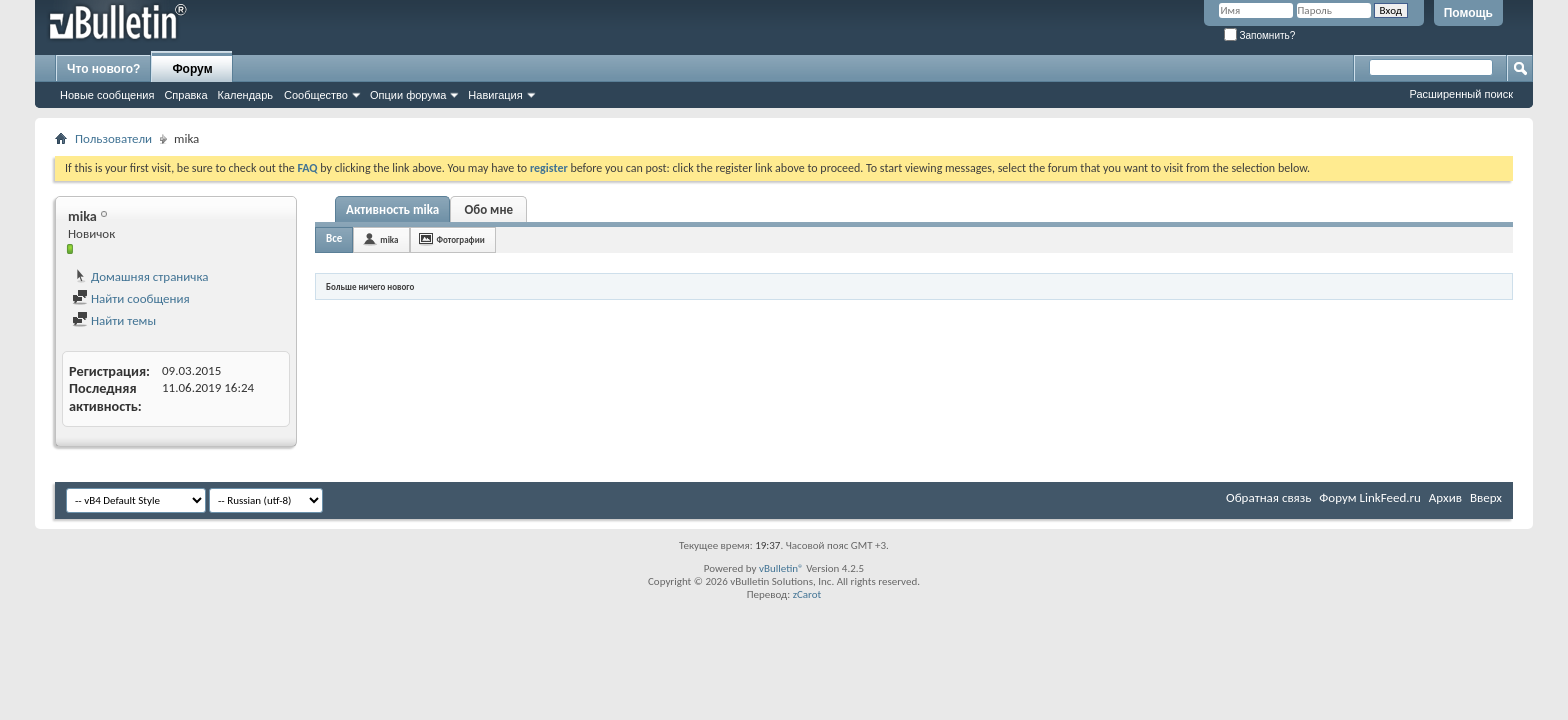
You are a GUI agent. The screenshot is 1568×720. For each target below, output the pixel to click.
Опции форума (408, 95)
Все (334, 238)
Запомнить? (1260, 35)
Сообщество (316, 95)
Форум (192, 69)
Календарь (246, 95)
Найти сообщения (131, 298)
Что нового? (103, 69)
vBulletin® (781, 568)
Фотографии (461, 239)
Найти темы (114, 320)
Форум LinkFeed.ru (1370, 497)
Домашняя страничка (140, 276)
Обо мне (488, 209)
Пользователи (113, 138)
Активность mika (392, 209)
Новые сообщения (107, 95)
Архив (1445, 497)
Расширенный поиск (1461, 94)
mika (389, 239)
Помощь (1468, 13)
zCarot (807, 594)
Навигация (495, 95)
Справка (185, 95)
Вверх (1486, 497)
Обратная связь (1268, 497)
